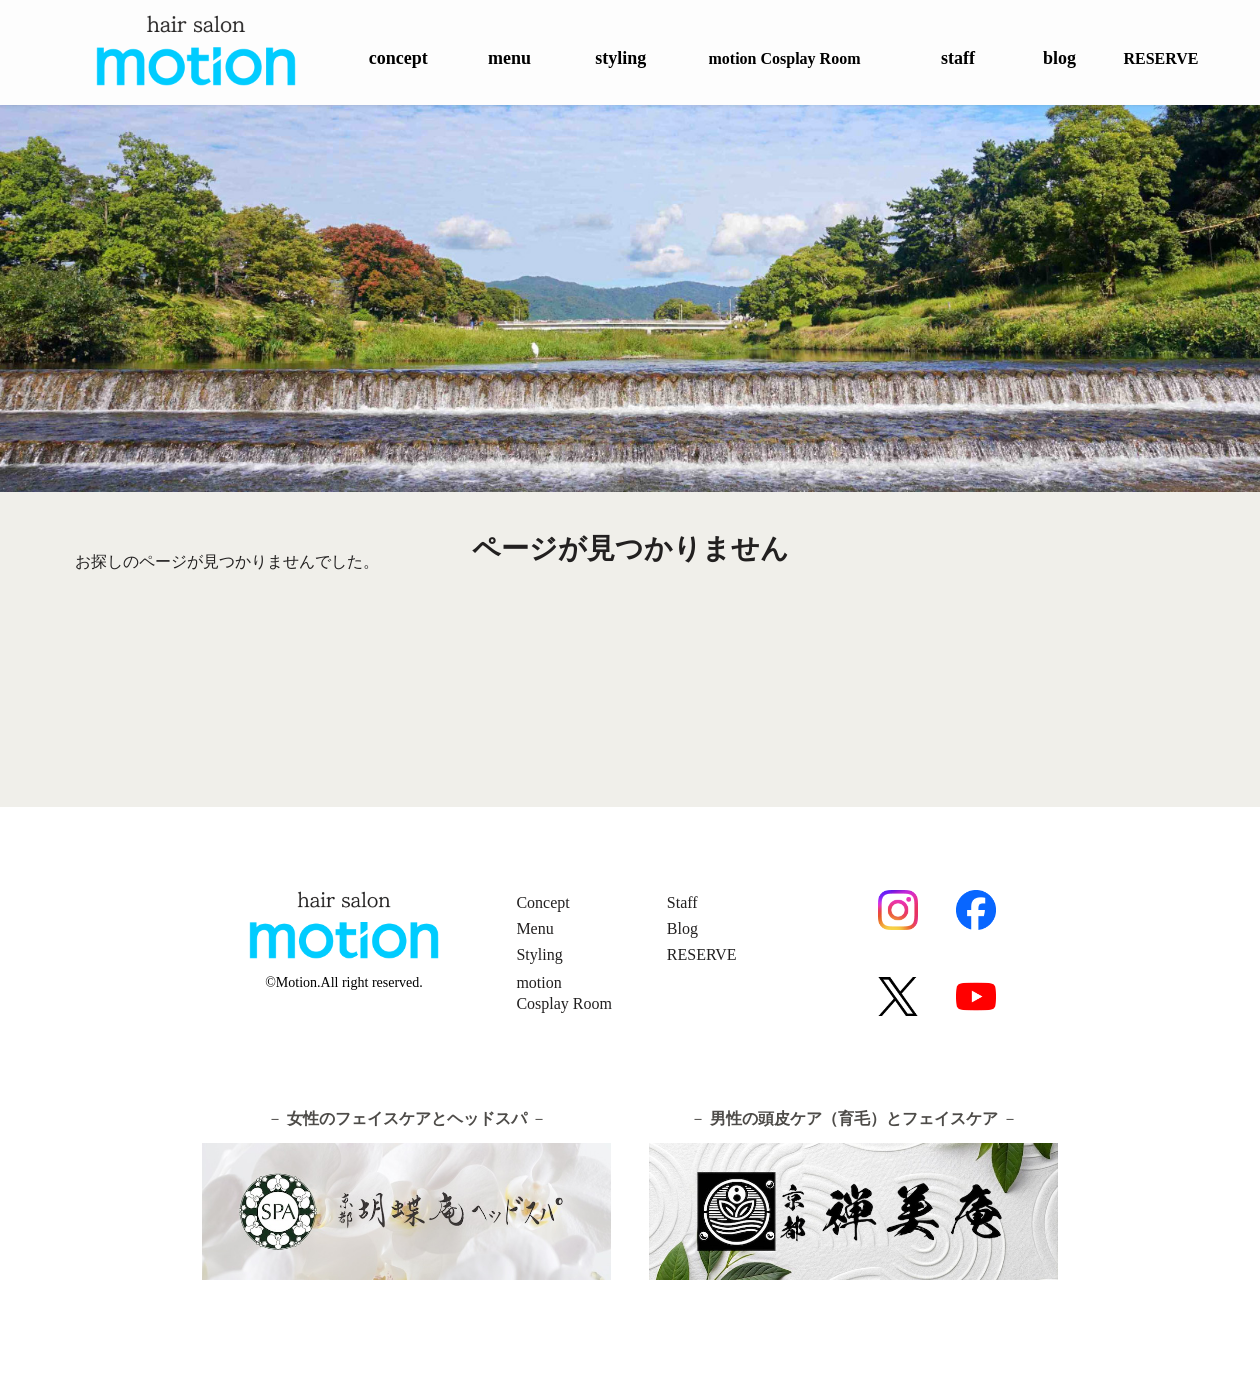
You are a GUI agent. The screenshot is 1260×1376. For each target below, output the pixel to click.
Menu (534, 928)
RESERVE (702, 954)
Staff (682, 902)
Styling (539, 954)
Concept (542, 902)
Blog (682, 928)
